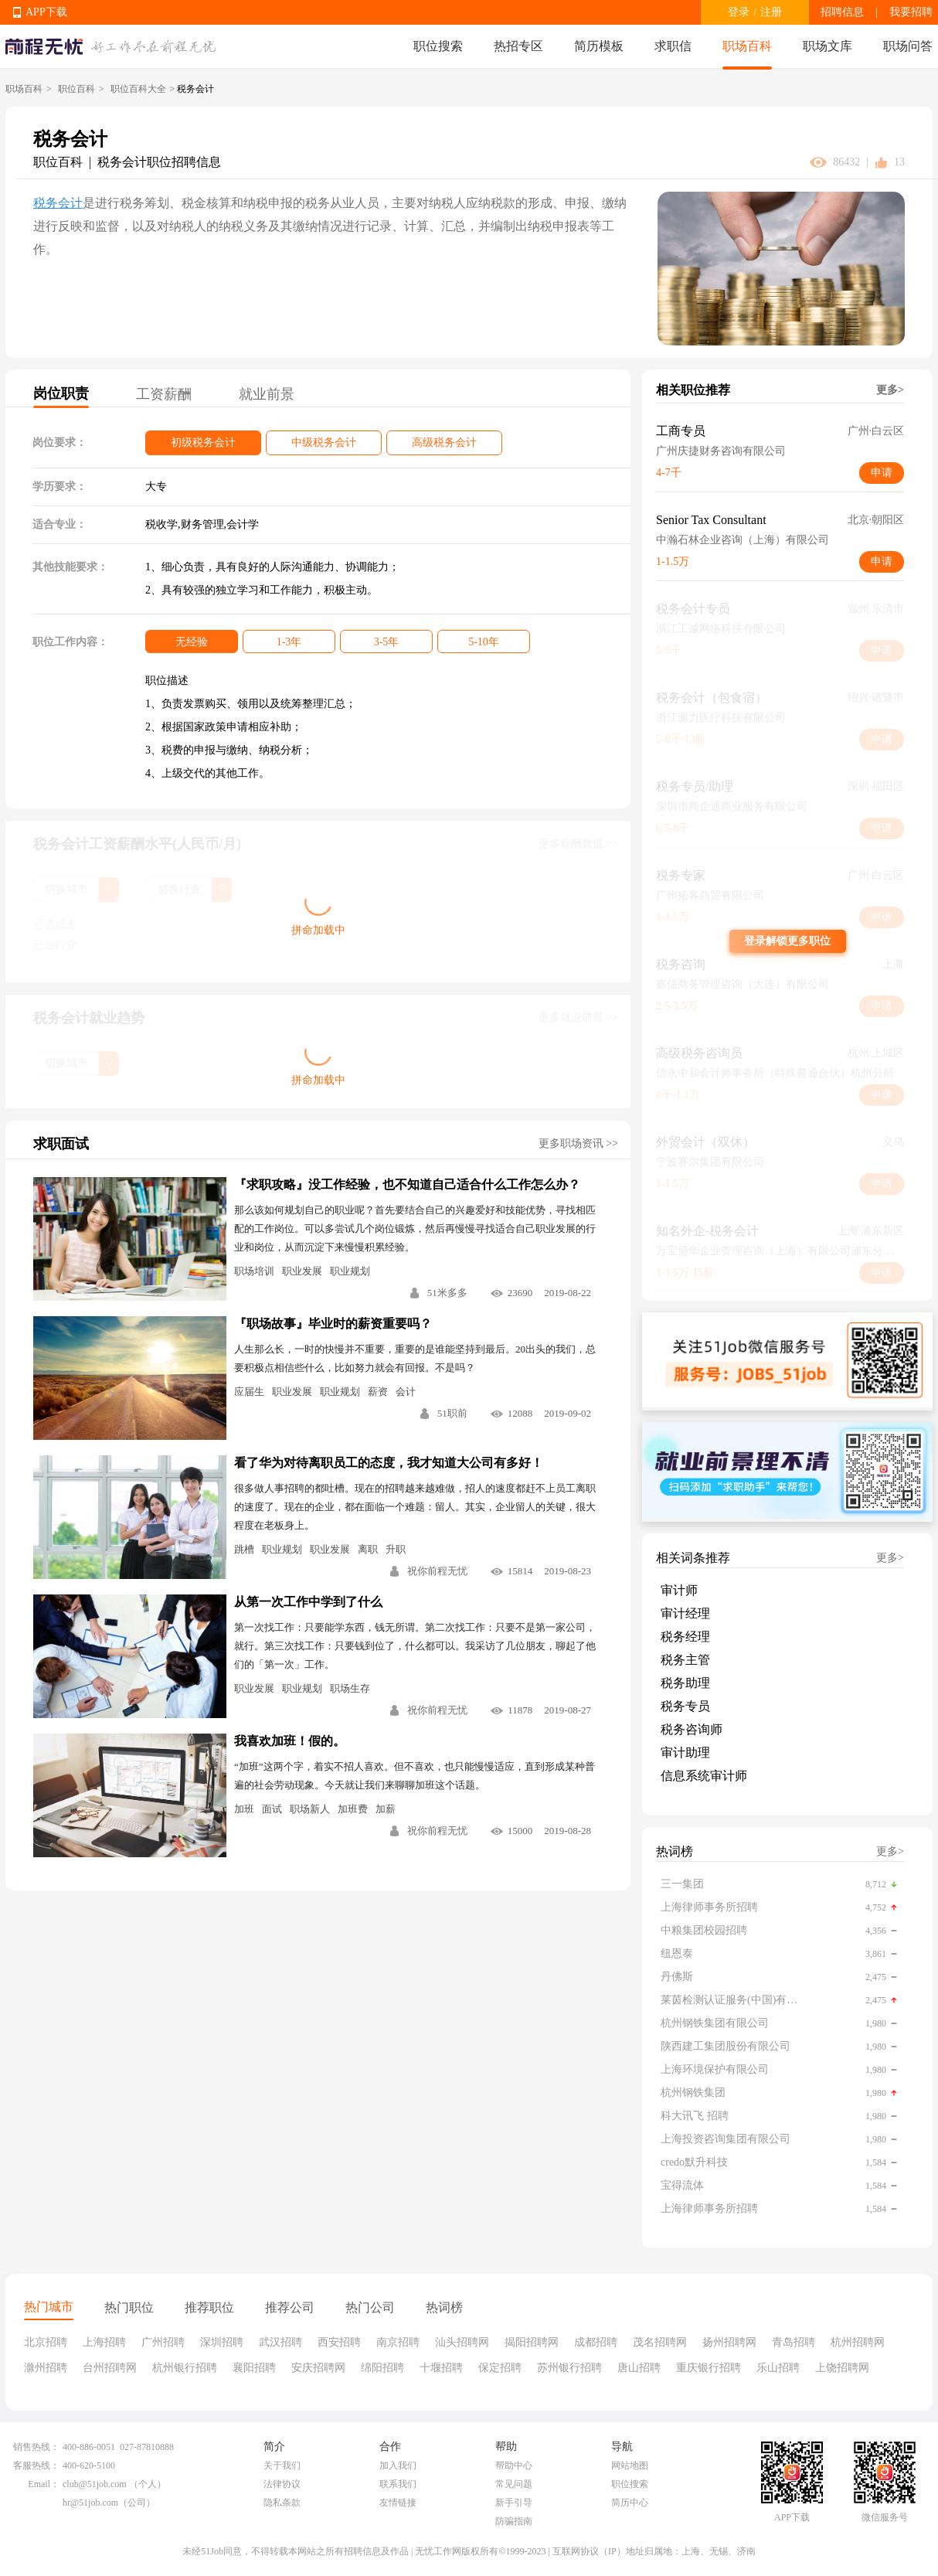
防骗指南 (513, 2521)
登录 (738, 12)
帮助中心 (513, 2465)
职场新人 (310, 1809)
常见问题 (513, 2484)
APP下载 (46, 12)
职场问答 (908, 46)
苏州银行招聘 (569, 2368)
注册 (771, 12)
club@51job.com (95, 2484)
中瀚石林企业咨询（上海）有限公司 (742, 540)
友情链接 (397, 2502)
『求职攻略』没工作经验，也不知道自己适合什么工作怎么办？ (407, 1184)
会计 (406, 1391)
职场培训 (254, 1271)
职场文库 (827, 46)
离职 (368, 1549)
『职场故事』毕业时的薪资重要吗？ (333, 1323)
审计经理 (685, 1613)
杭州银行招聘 (184, 2368)
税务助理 (685, 1683)
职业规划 (350, 1271)
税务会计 (58, 202)
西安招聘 (339, 2342)
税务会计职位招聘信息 (159, 161)
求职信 (673, 46)
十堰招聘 (441, 2368)
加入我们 (397, 2465)
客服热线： (36, 2465)
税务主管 (685, 1659)
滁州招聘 (45, 2368)
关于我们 (282, 2465)
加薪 (386, 1809)
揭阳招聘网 (532, 2342)
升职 (396, 1549)
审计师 (679, 1590)
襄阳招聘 (254, 2368)
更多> (890, 390)
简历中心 (629, 2502)
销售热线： (36, 2447)
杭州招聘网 (858, 2342)
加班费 (353, 1809)
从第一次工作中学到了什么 (308, 1601)
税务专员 (685, 1706)
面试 (272, 1809)
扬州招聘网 (729, 2342)
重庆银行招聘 (708, 2368)
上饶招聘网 (842, 2368)
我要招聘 (911, 12)
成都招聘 (595, 2342)
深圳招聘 (221, 2342)
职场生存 (350, 1688)
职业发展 (302, 1271)
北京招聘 (45, 2342)
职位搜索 (438, 46)
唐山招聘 (639, 2368)
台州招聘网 (110, 2368)
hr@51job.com (90, 2502)
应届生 (249, 1391)
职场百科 (747, 46)
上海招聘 (104, 2342)
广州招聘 (163, 2342)
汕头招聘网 (462, 2342)
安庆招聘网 (318, 2368)
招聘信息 (842, 12)
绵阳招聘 (382, 2368)
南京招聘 (398, 2342)
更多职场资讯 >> (578, 1143)
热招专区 (518, 46)
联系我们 (397, 2484)
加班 (244, 1809)
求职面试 (61, 1144)
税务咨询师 (691, 1729)
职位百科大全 (138, 88)
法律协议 (282, 2484)
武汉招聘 (280, 2342)
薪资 (378, 1391)
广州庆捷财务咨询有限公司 (721, 451)
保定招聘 (500, 2368)
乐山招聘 (778, 2368)
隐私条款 (282, 2502)
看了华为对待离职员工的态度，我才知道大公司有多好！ (388, 1462)
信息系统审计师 (704, 1775)
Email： (43, 2484)
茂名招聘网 (660, 2342)
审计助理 (685, 1752)
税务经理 (685, 1636)
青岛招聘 (793, 2342)
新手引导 (513, 2502)
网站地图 (629, 2465)
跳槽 (244, 1549)
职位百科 (76, 88)
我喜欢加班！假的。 (289, 1740)
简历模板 (599, 46)
